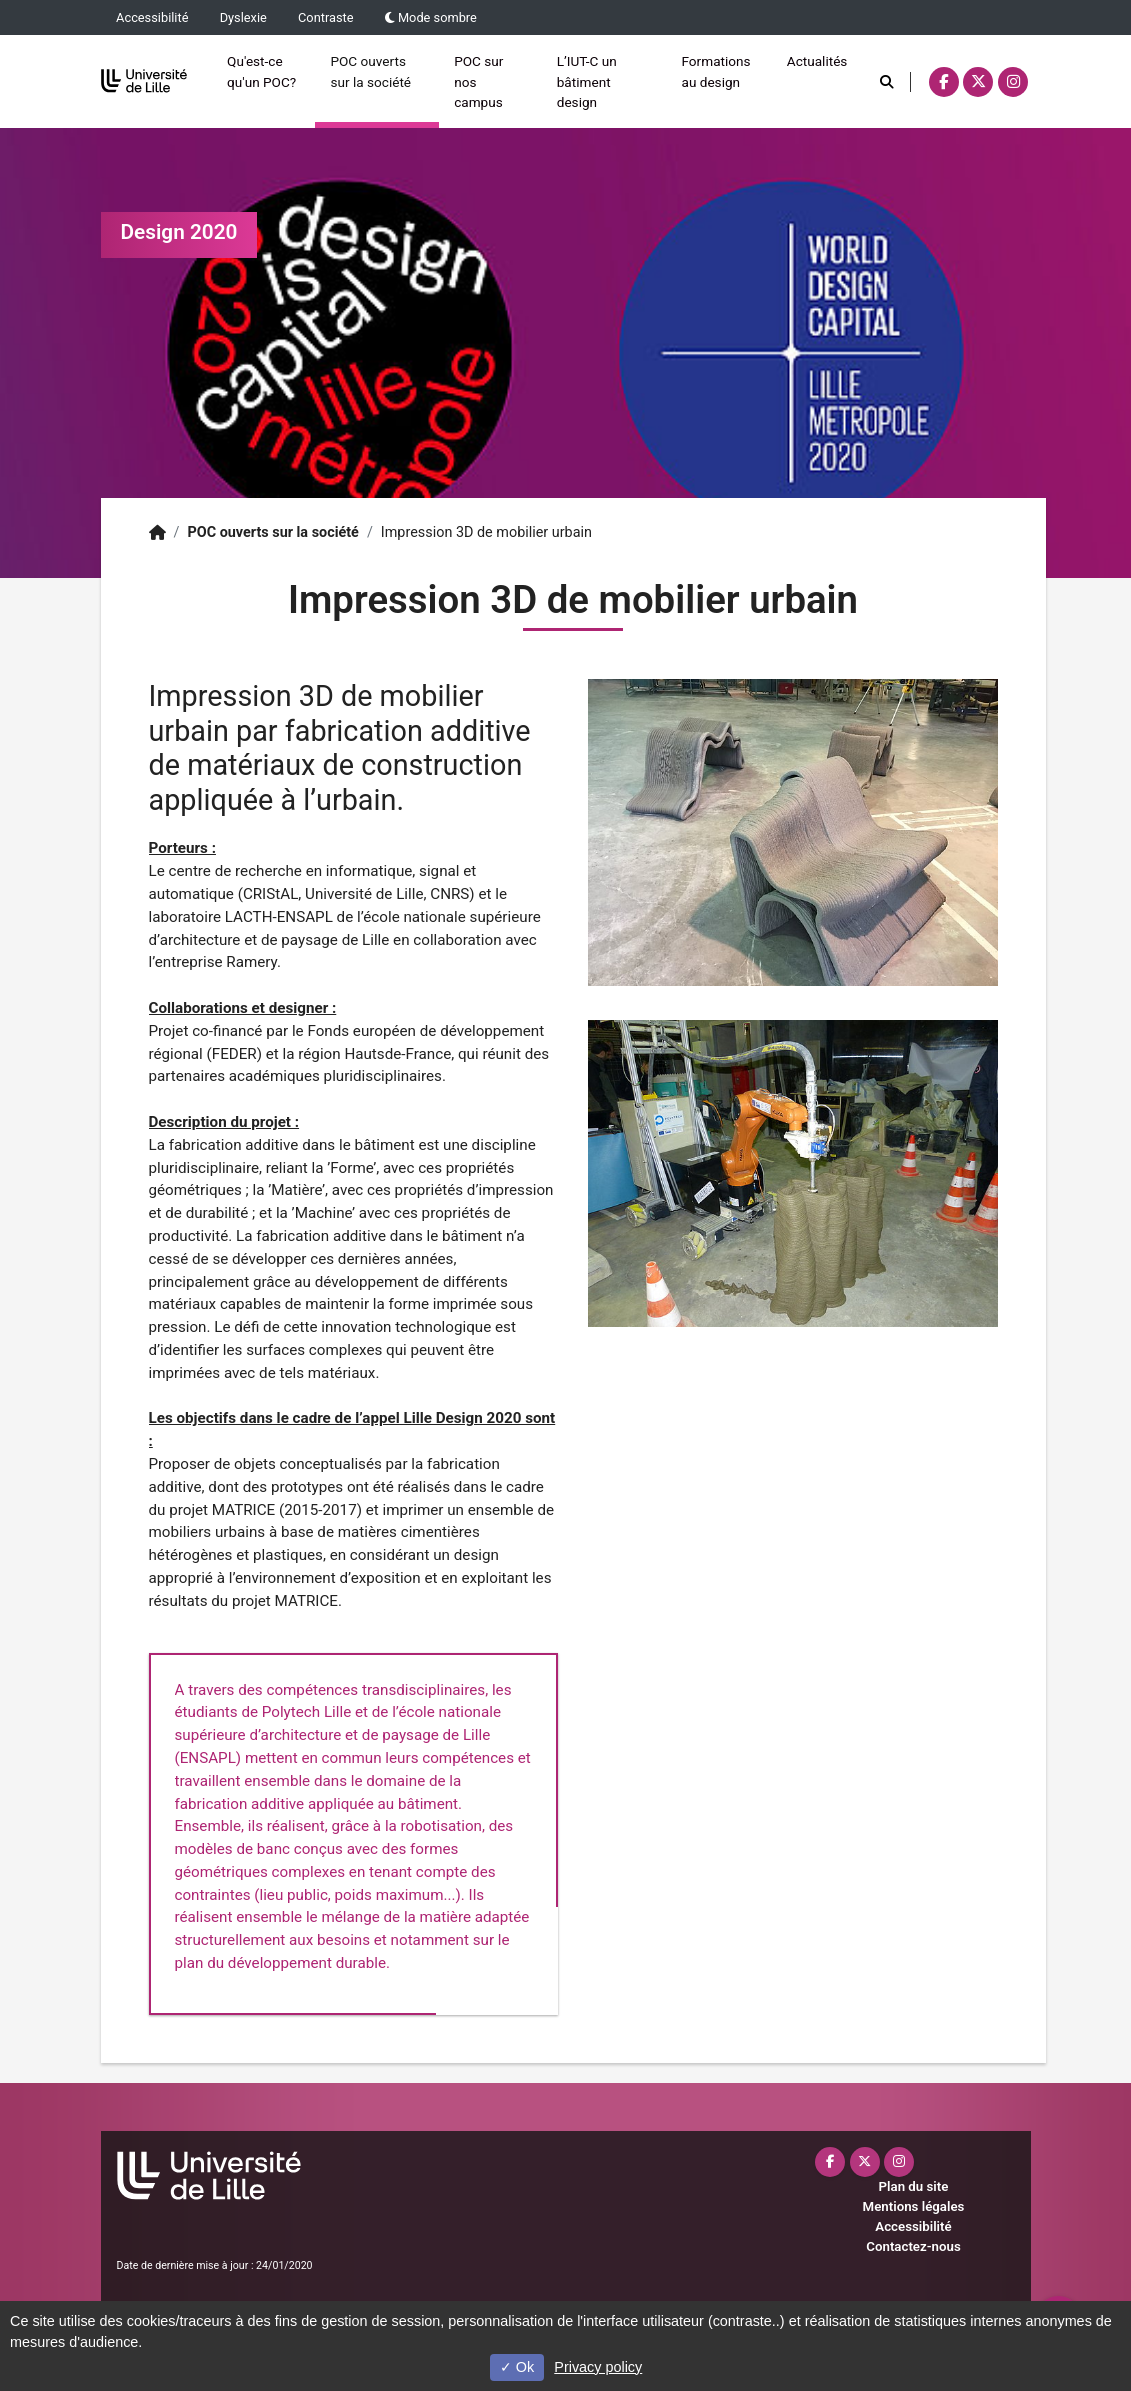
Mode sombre (431, 17)
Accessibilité (152, 17)
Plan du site (914, 2186)
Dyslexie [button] (243, 17)
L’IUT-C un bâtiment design (587, 81)
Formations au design (715, 71)
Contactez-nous (913, 2246)
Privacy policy (598, 2367)
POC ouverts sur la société (370, 71)
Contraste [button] (326, 17)
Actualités (817, 61)
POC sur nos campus (478, 81)
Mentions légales (914, 2206)
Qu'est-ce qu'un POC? (261, 71)
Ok (517, 2367)
